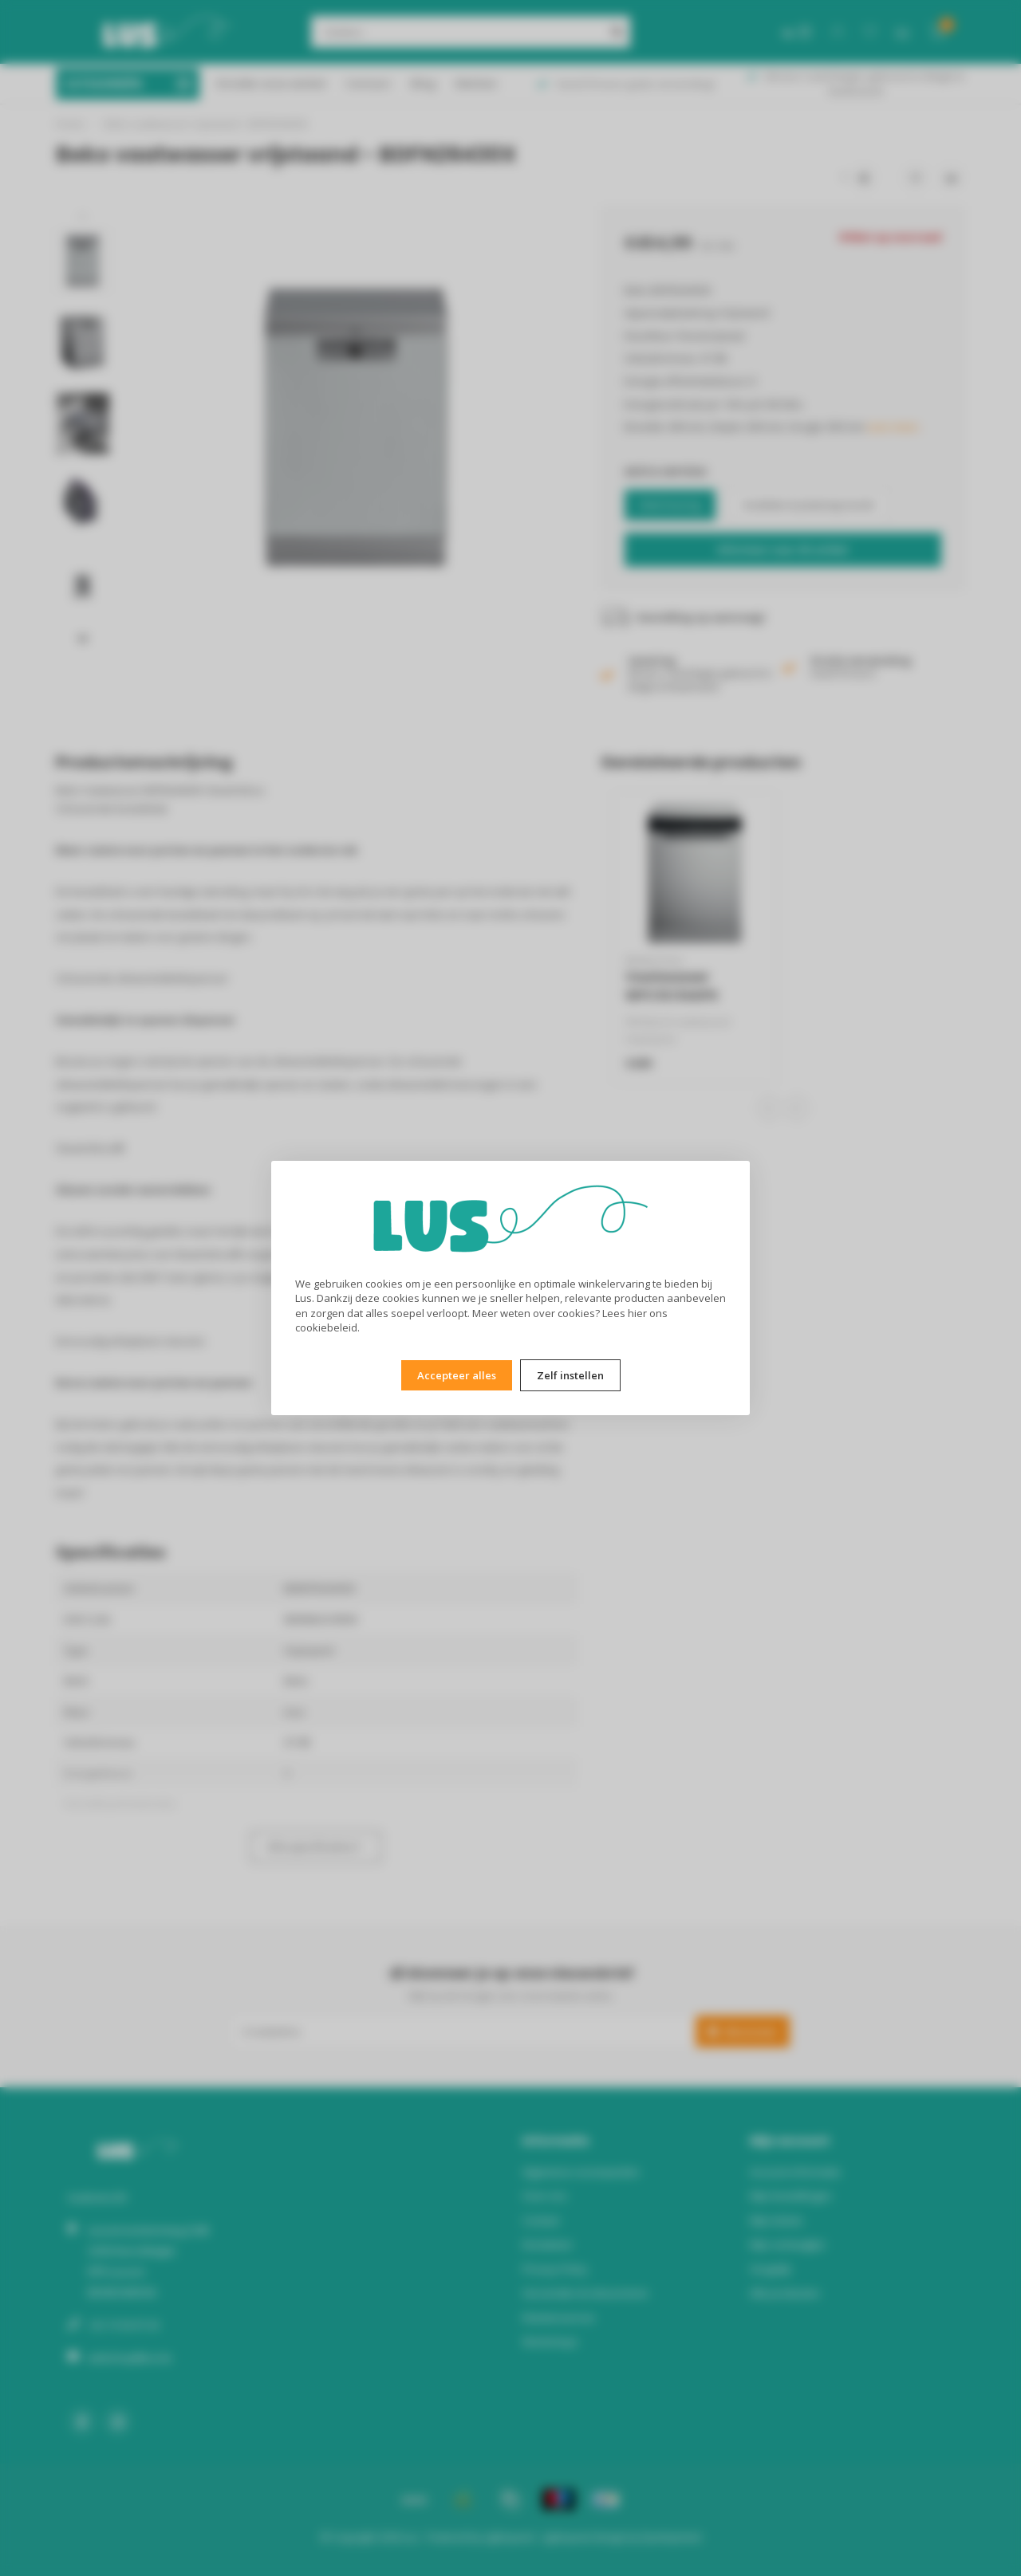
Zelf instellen (570, 1375)
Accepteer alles (456, 1375)
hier (637, 1313)
